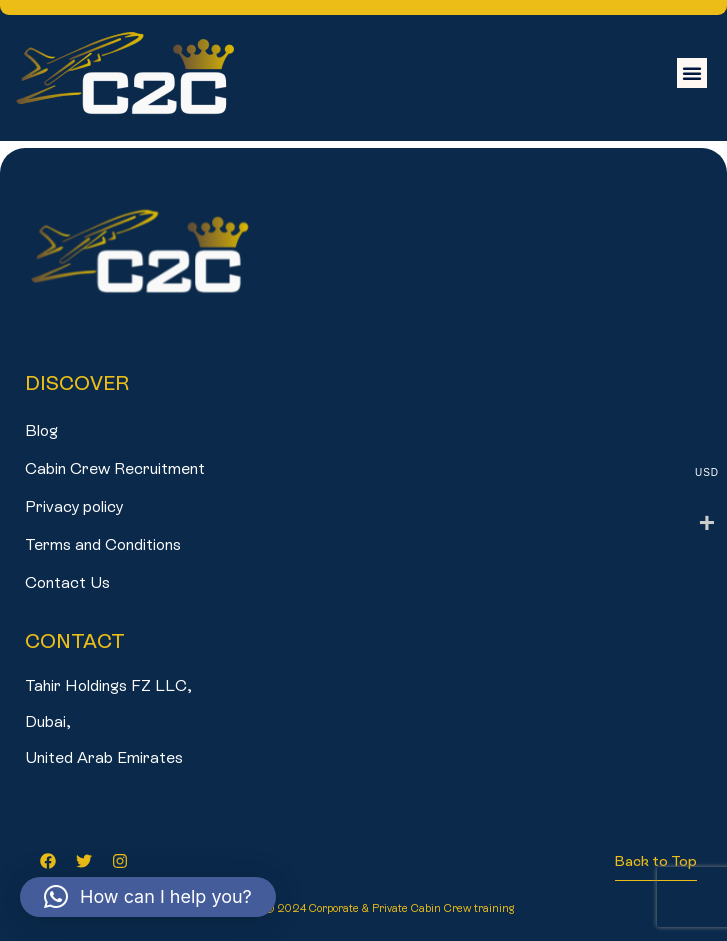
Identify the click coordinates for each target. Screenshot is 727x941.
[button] (692, 73)
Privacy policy (74, 506)
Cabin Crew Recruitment (115, 468)
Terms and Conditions (103, 544)
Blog (41, 430)
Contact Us (67, 582)
